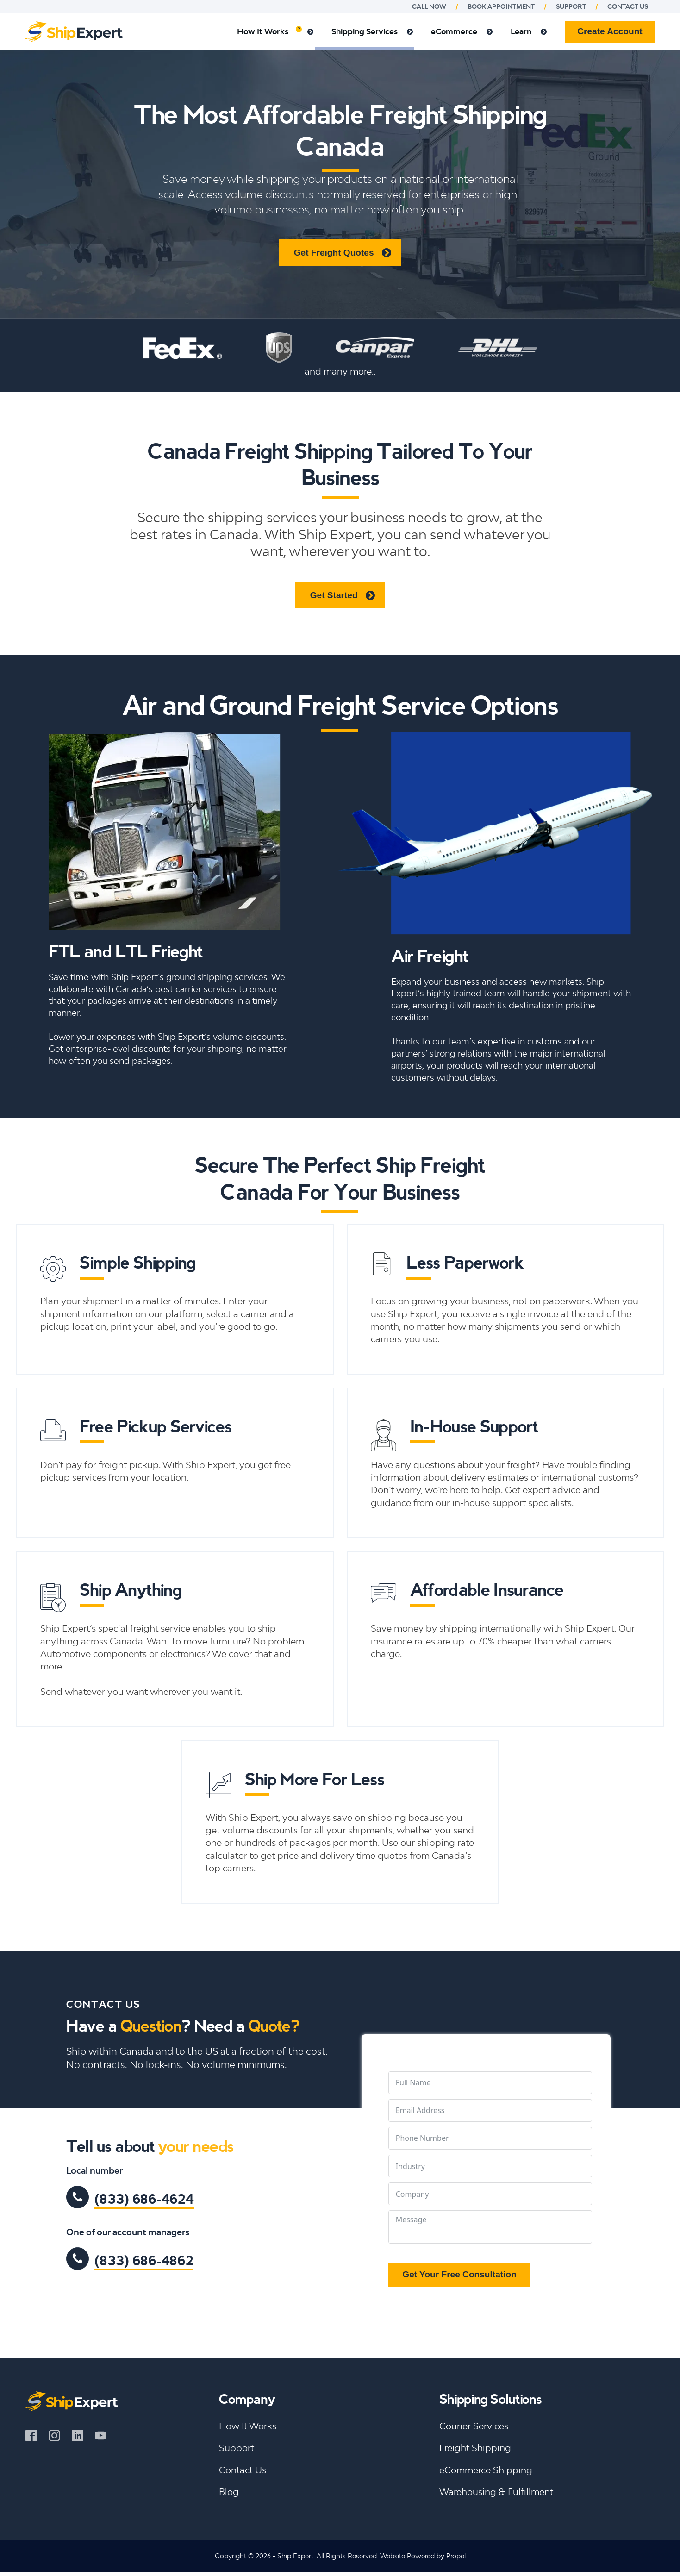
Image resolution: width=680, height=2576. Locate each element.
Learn (529, 31)
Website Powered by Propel (423, 2555)
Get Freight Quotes (334, 252)
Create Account (609, 31)
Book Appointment (501, 6)
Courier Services (473, 2426)
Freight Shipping (475, 2447)
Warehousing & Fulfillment (496, 2491)
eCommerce (462, 31)
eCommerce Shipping (485, 2470)
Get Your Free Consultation (459, 2274)
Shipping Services (372, 31)
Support (571, 6)
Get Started (334, 595)
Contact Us (242, 2470)
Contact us (627, 6)
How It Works (275, 31)
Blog (229, 2491)
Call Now (429, 6)
